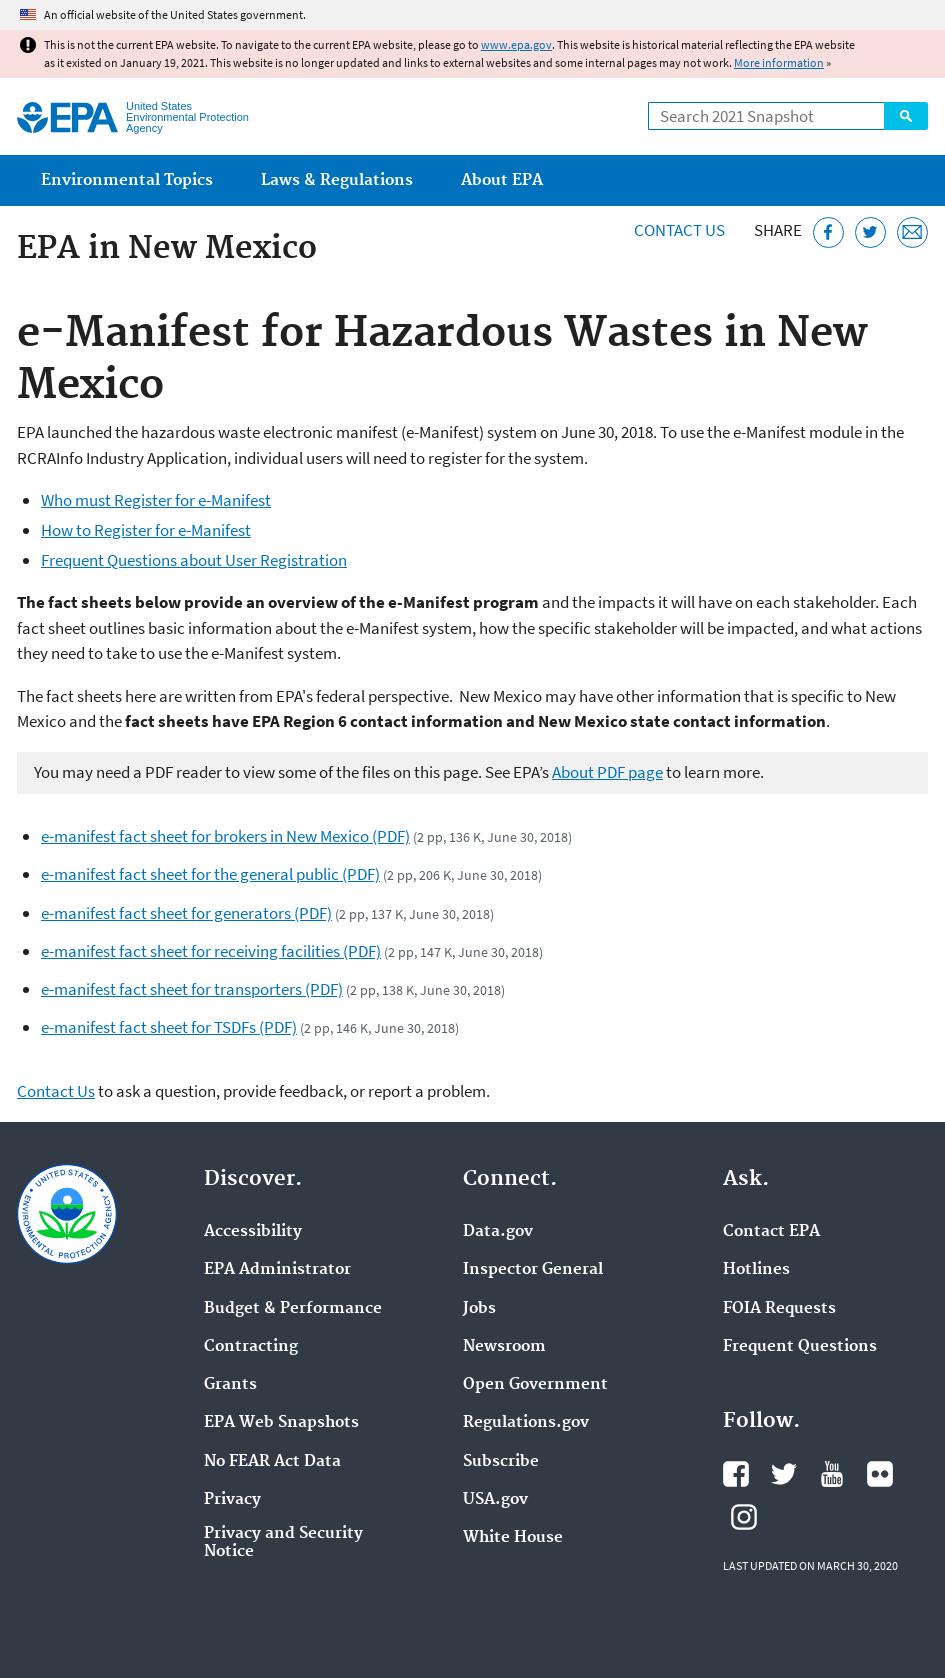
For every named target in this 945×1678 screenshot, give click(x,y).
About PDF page (607, 772)
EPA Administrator (277, 1270)
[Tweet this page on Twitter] (870, 232)
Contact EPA (771, 1232)
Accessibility (253, 1232)
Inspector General (533, 1270)
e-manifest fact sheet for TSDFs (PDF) (169, 1027)
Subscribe (501, 1462)
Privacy (232, 1500)
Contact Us (679, 230)
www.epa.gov (516, 44)
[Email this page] (912, 232)
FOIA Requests (779, 1309)
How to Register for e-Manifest (146, 530)
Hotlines (756, 1270)
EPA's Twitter (784, 1474)
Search (906, 116)
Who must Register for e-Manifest (156, 500)
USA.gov (495, 1500)
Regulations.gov (526, 1423)
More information (779, 62)
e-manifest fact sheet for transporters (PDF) (192, 989)
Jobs (479, 1309)
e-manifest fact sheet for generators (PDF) (186, 913)
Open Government (535, 1385)
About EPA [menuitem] (502, 180)
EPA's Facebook (736, 1474)
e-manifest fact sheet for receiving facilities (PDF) (211, 951)
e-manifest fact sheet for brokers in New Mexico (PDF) (225, 836)
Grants (230, 1385)
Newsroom (504, 1347)
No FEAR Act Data (272, 1462)
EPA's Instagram (744, 1517)
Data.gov (498, 1232)
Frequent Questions (800, 1347)
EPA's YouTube (832, 1474)
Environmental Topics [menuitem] (127, 180)
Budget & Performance (293, 1309)
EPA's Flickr (880, 1474)
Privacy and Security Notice (283, 1543)
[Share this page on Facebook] (828, 232)
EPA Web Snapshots (281, 1423)
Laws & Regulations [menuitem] (337, 180)
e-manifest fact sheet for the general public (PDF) (210, 874)
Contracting (251, 1347)
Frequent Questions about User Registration (194, 560)
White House (513, 1538)
